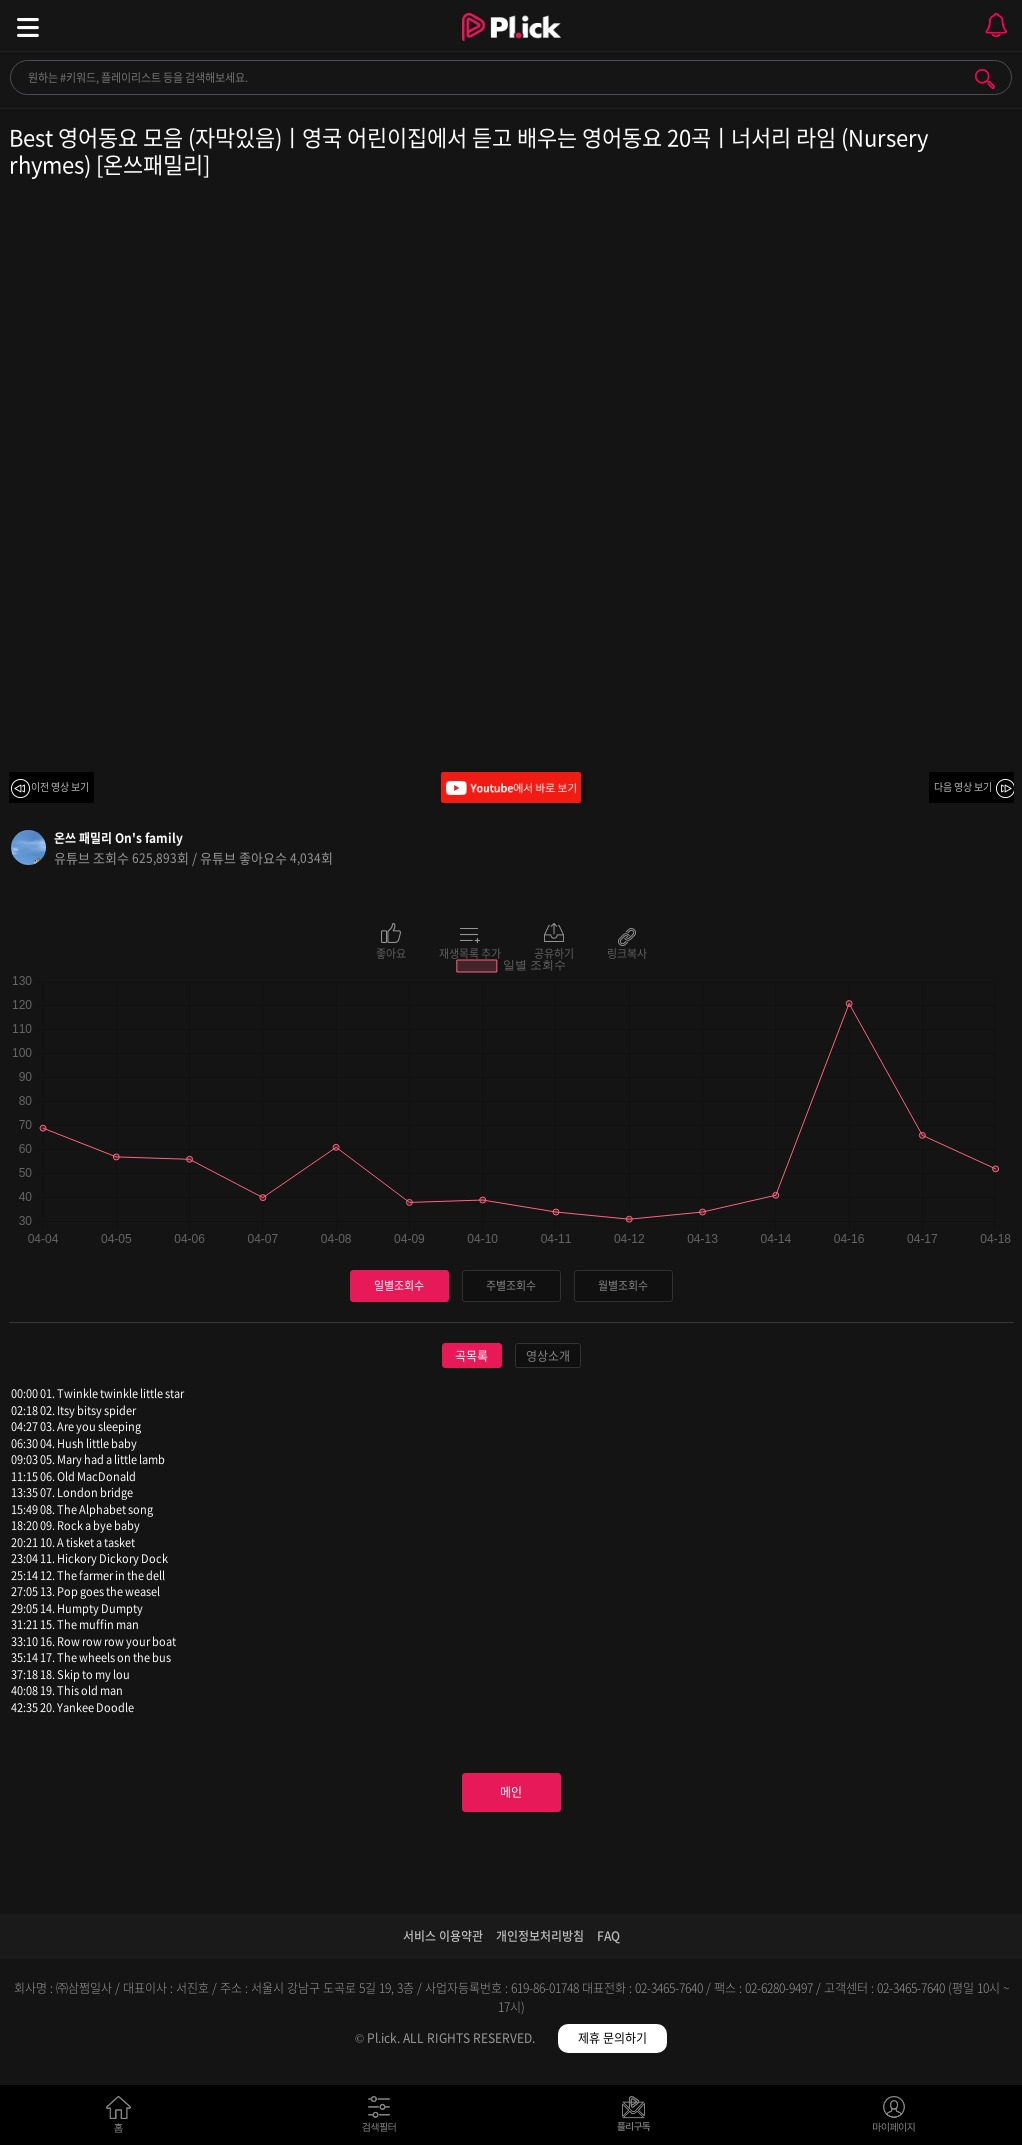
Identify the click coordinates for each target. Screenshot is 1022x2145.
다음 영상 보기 (963, 786)
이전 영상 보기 (60, 786)
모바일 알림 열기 (996, 25)
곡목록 (471, 1356)
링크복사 (627, 952)
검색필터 (383, 2118)
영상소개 (548, 1356)
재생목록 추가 (470, 952)
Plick (511, 45)
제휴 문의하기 (612, 2038)
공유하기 (554, 952)
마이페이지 (894, 2118)
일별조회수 (399, 1285)
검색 (985, 79)
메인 (511, 1792)
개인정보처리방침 (540, 1936)
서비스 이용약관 (443, 1936)
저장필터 (638, 2118)
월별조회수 (623, 1285)
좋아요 (391, 952)
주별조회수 (511, 1285)
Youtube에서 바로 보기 (511, 787)
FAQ (608, 1936)
